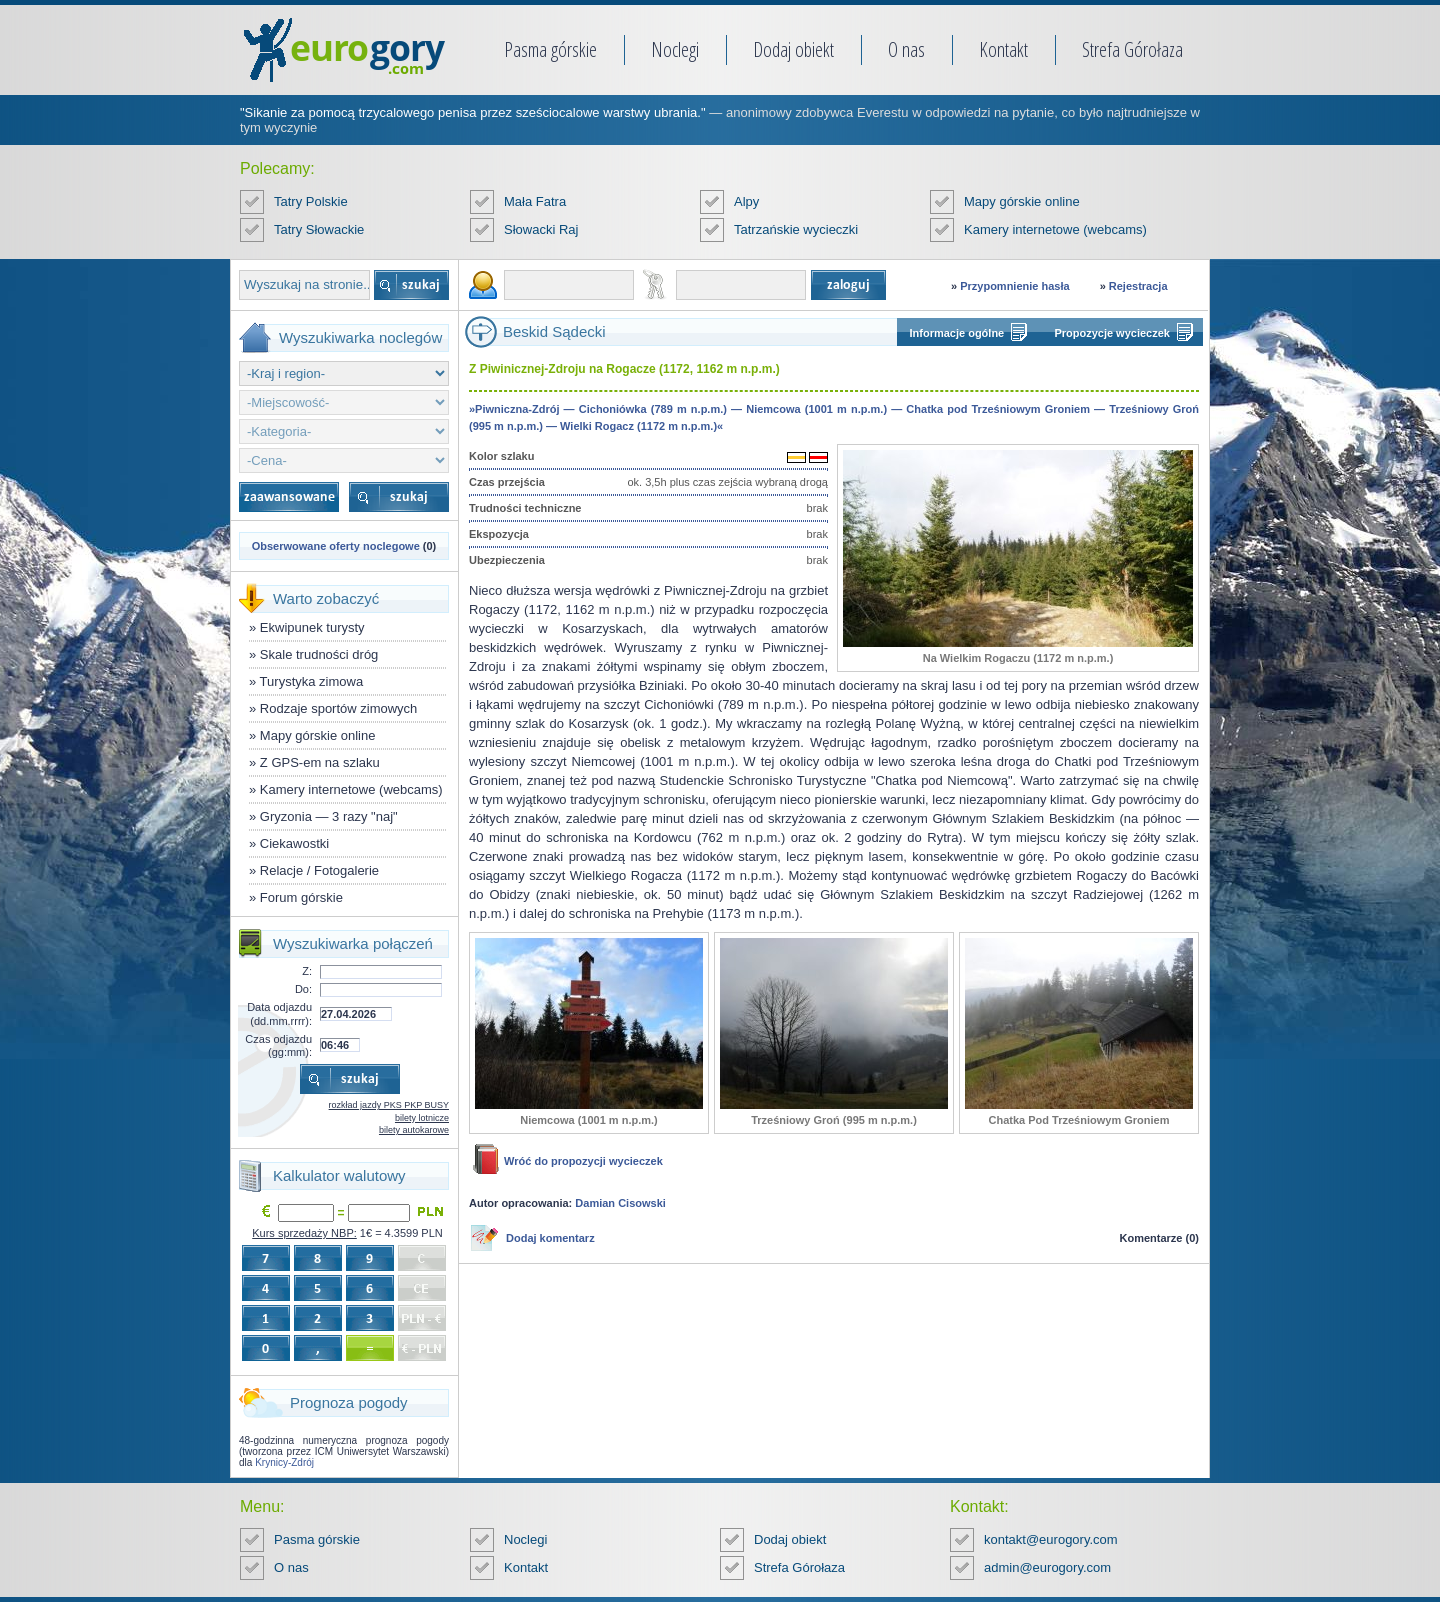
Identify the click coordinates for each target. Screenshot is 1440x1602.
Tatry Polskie (311, 201)
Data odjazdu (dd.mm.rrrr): (279, 1013)
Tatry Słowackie (319, 229)
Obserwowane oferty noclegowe (336, 546)
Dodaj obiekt (793, 49)
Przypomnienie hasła (1014, 286)
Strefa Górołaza (1132, 49)
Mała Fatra (535, 201)
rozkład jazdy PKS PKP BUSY (389, 1105)
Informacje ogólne (957, 333)
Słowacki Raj (541, 229)
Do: (303, 989)
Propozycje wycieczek (1112, 333)
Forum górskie (301, 897)
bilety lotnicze (422, 1118)
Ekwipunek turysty (312, 627)
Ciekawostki (294, 843)
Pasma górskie (550, 49)
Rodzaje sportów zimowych (339, 708)
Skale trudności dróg (319, 654)
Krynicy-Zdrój (284, 1462)
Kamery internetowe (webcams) (1055, 229)
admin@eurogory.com (1047, 1567)
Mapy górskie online (1022, 201)
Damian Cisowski (620, 1203)
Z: (307, 971)
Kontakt (1003, 49)
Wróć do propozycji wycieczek (583, 1161)
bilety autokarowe (414, 1130)
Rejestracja (1138, 286)
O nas (906, 49)
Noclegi (675, 49)
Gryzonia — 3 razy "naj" (329, 816)
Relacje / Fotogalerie (319, 870)
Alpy (746, 201)
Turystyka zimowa (312, 681)
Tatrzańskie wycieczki (796, 229)
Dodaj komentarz (550, 1238)
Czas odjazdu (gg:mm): (278, 1045)
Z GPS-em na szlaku (320, 762)
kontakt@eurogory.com (1051, 1539)
